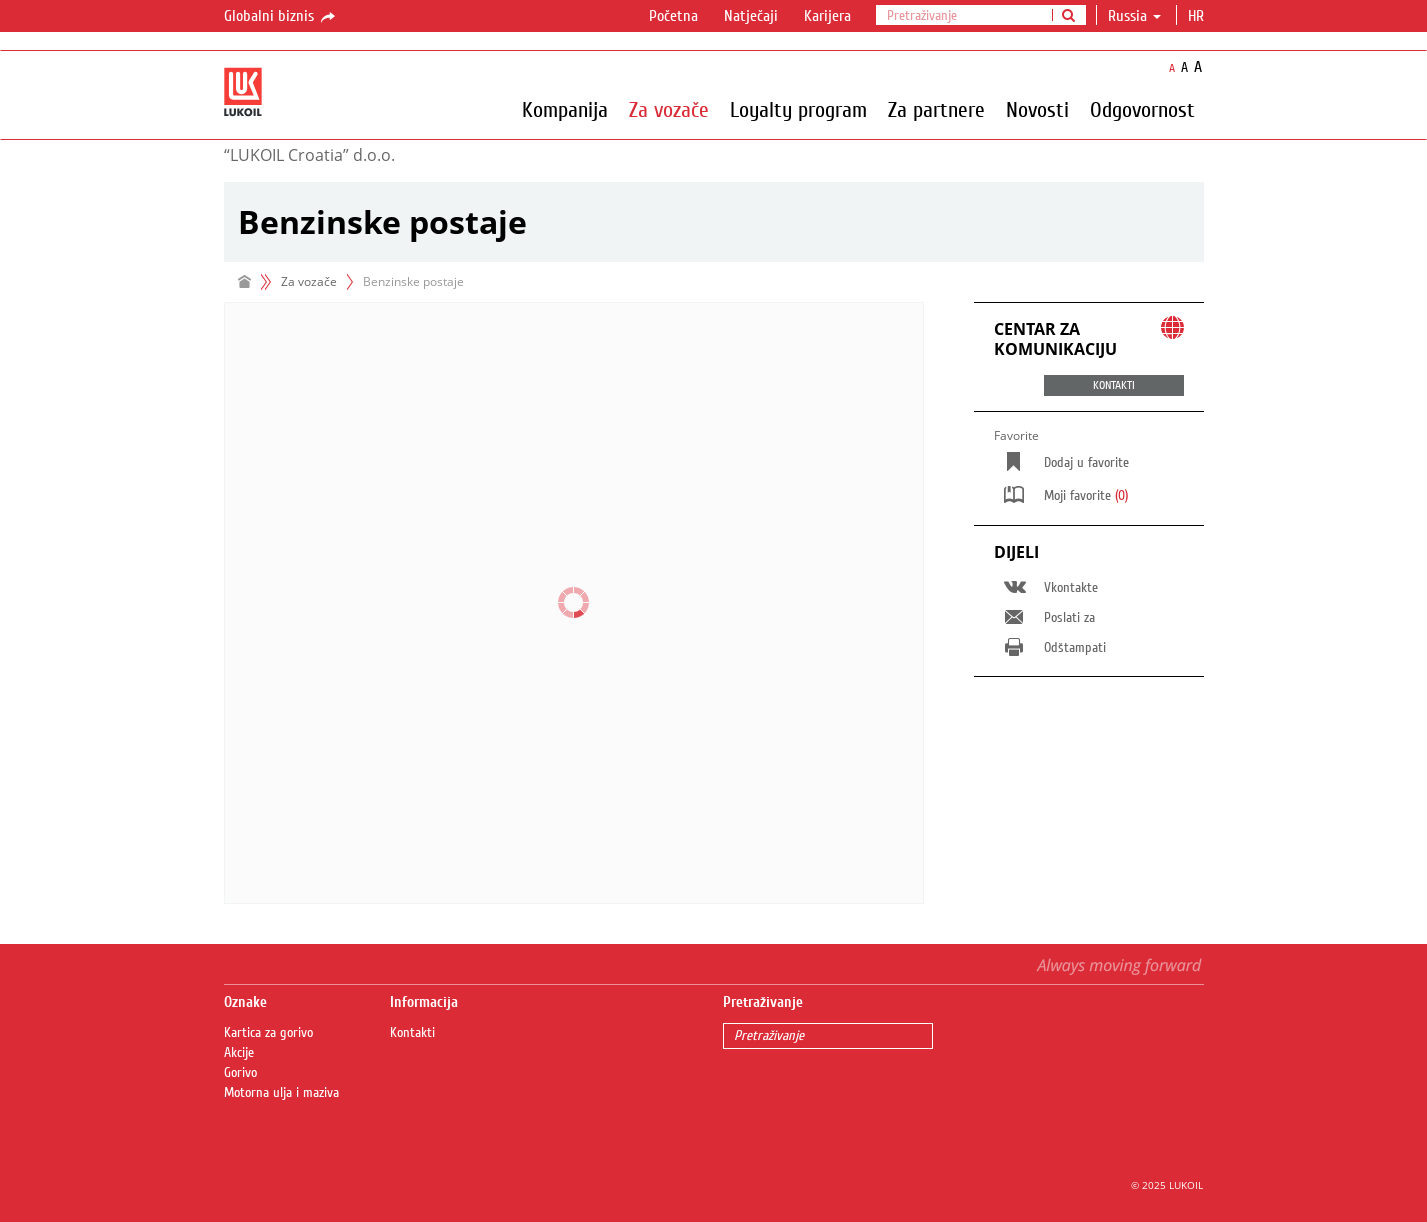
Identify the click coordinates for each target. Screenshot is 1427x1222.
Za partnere (936, 109)
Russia (1134, 16)
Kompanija (565, 109)
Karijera (827, 16)
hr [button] (1198, 16)
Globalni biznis (281, 17)
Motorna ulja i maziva (281, 1093)
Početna (673, 16)
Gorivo (240, 1073)
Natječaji (751, 16)
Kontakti (412, 1033)
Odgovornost (1142, 109)
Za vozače (669, 109)
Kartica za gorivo (268, 1033)
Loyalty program (798, 109)
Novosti (1037, 109)
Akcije (239, 1053)
